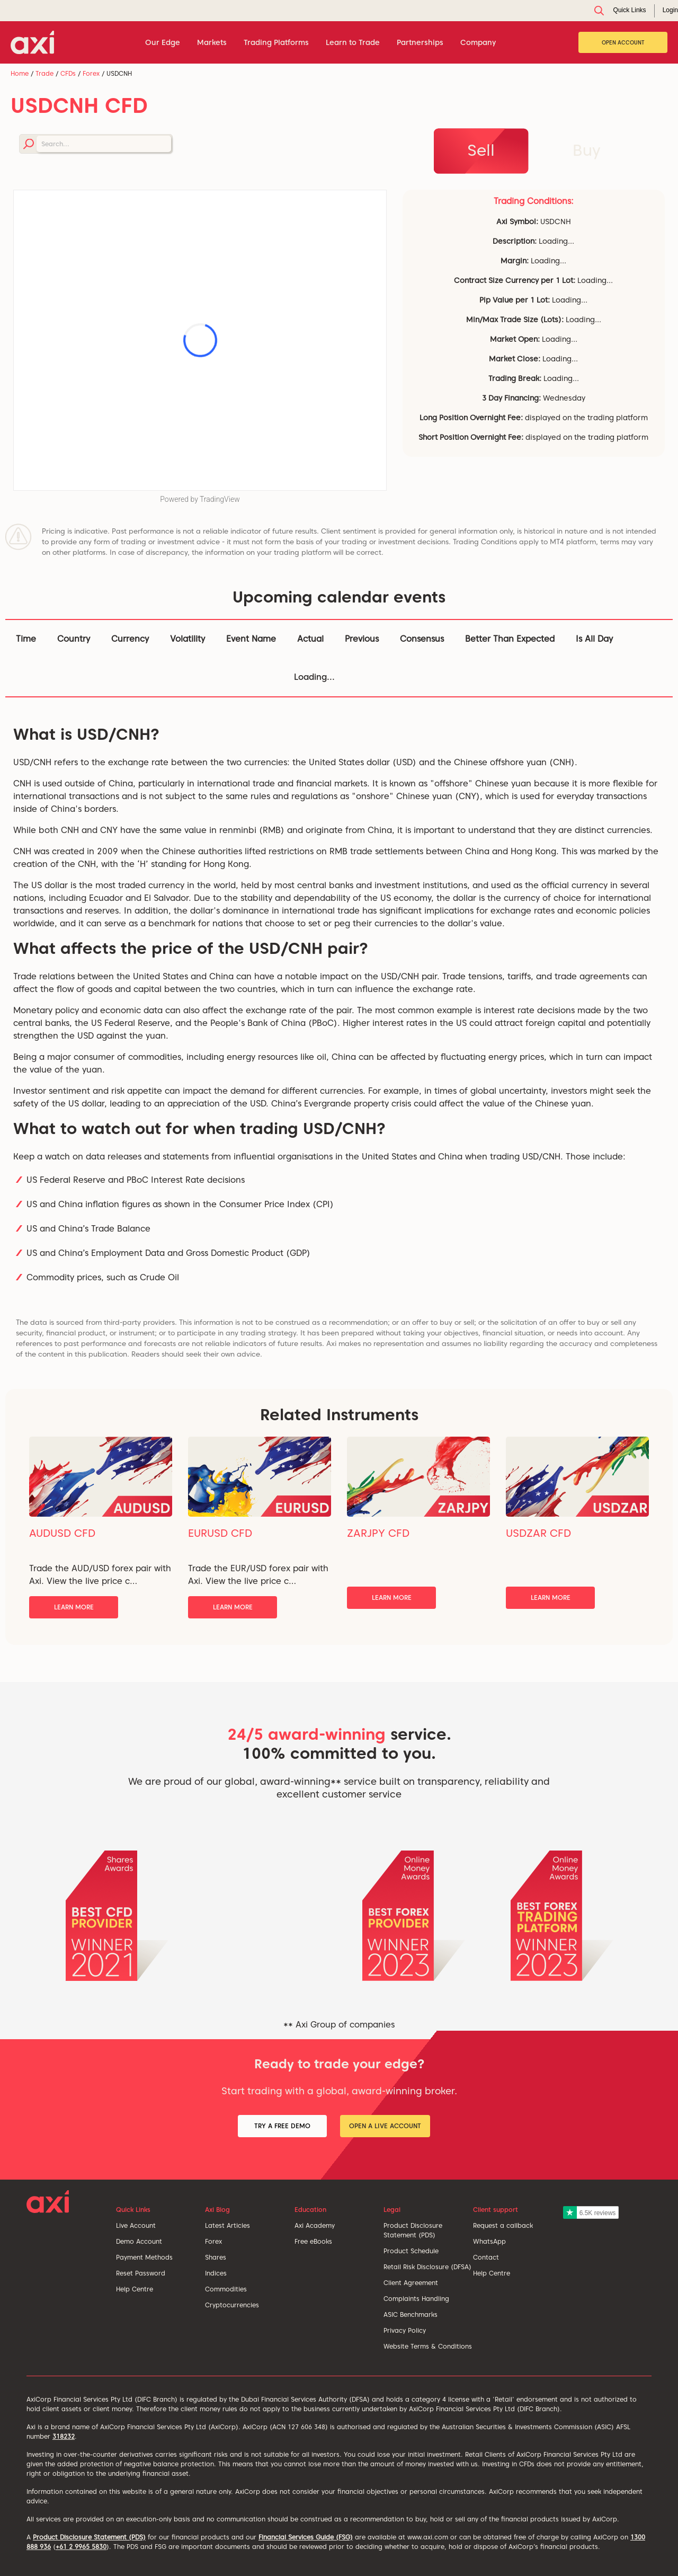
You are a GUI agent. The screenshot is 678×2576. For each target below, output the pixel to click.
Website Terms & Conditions (427, 2346)
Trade (44, 73)
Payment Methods (144, 2257)
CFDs (68, 73)
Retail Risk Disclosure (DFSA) (427, 2267)
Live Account (136, 2225)
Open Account (623, 42)
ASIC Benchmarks (410, 2314)
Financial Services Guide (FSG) (305, 2537)
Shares (215, 2257)
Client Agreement (410, 2283)
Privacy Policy (404, 2330)
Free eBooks (313, 2241)
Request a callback (503, 2225)
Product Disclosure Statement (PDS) (89, 2537)
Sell (481, 150)
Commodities (226, 2289)
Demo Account (139, 2241)
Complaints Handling (416, 2299)
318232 (63, 2436)
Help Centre (134, 2289)
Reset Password (140, 2273)
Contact (486, 2257)
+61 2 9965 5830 (81, 2547)
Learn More (74, 1607)
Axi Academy (315, 2225)
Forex (91, 73)
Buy (587, 150)
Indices (216, 2273)
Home (20, 73)
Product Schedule (411, 2251)
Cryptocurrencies (232, 2305)
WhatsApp (489, 2241)
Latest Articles (227, 2225)
